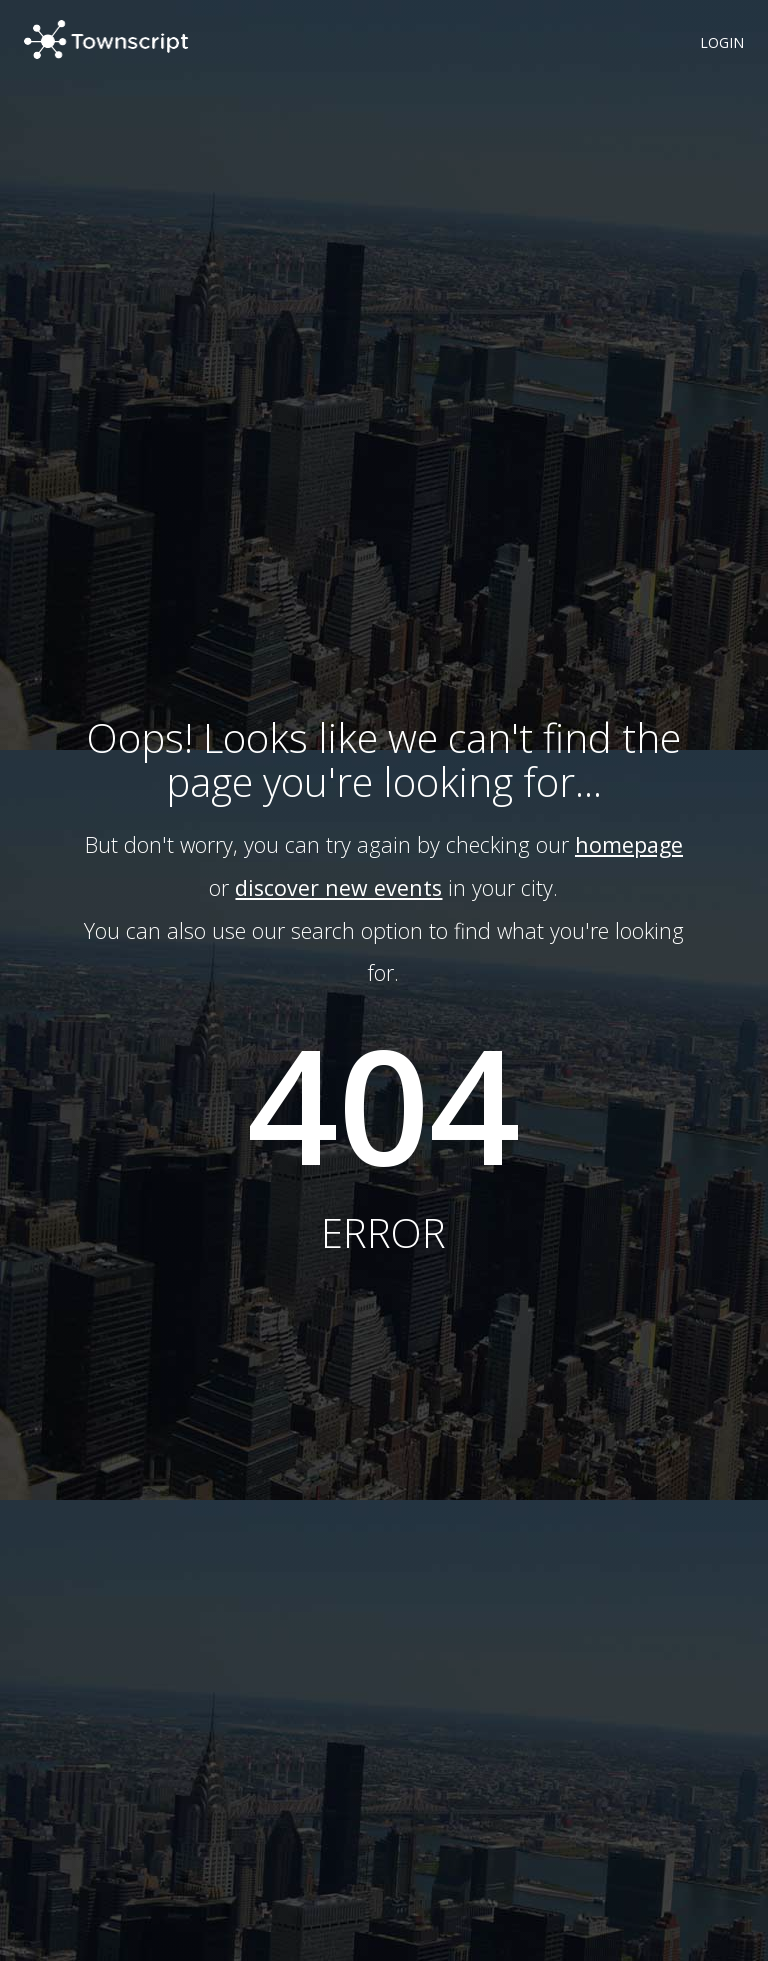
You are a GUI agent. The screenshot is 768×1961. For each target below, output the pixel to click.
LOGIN (722, 42)
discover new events (338, 887)
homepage (629, 844)
